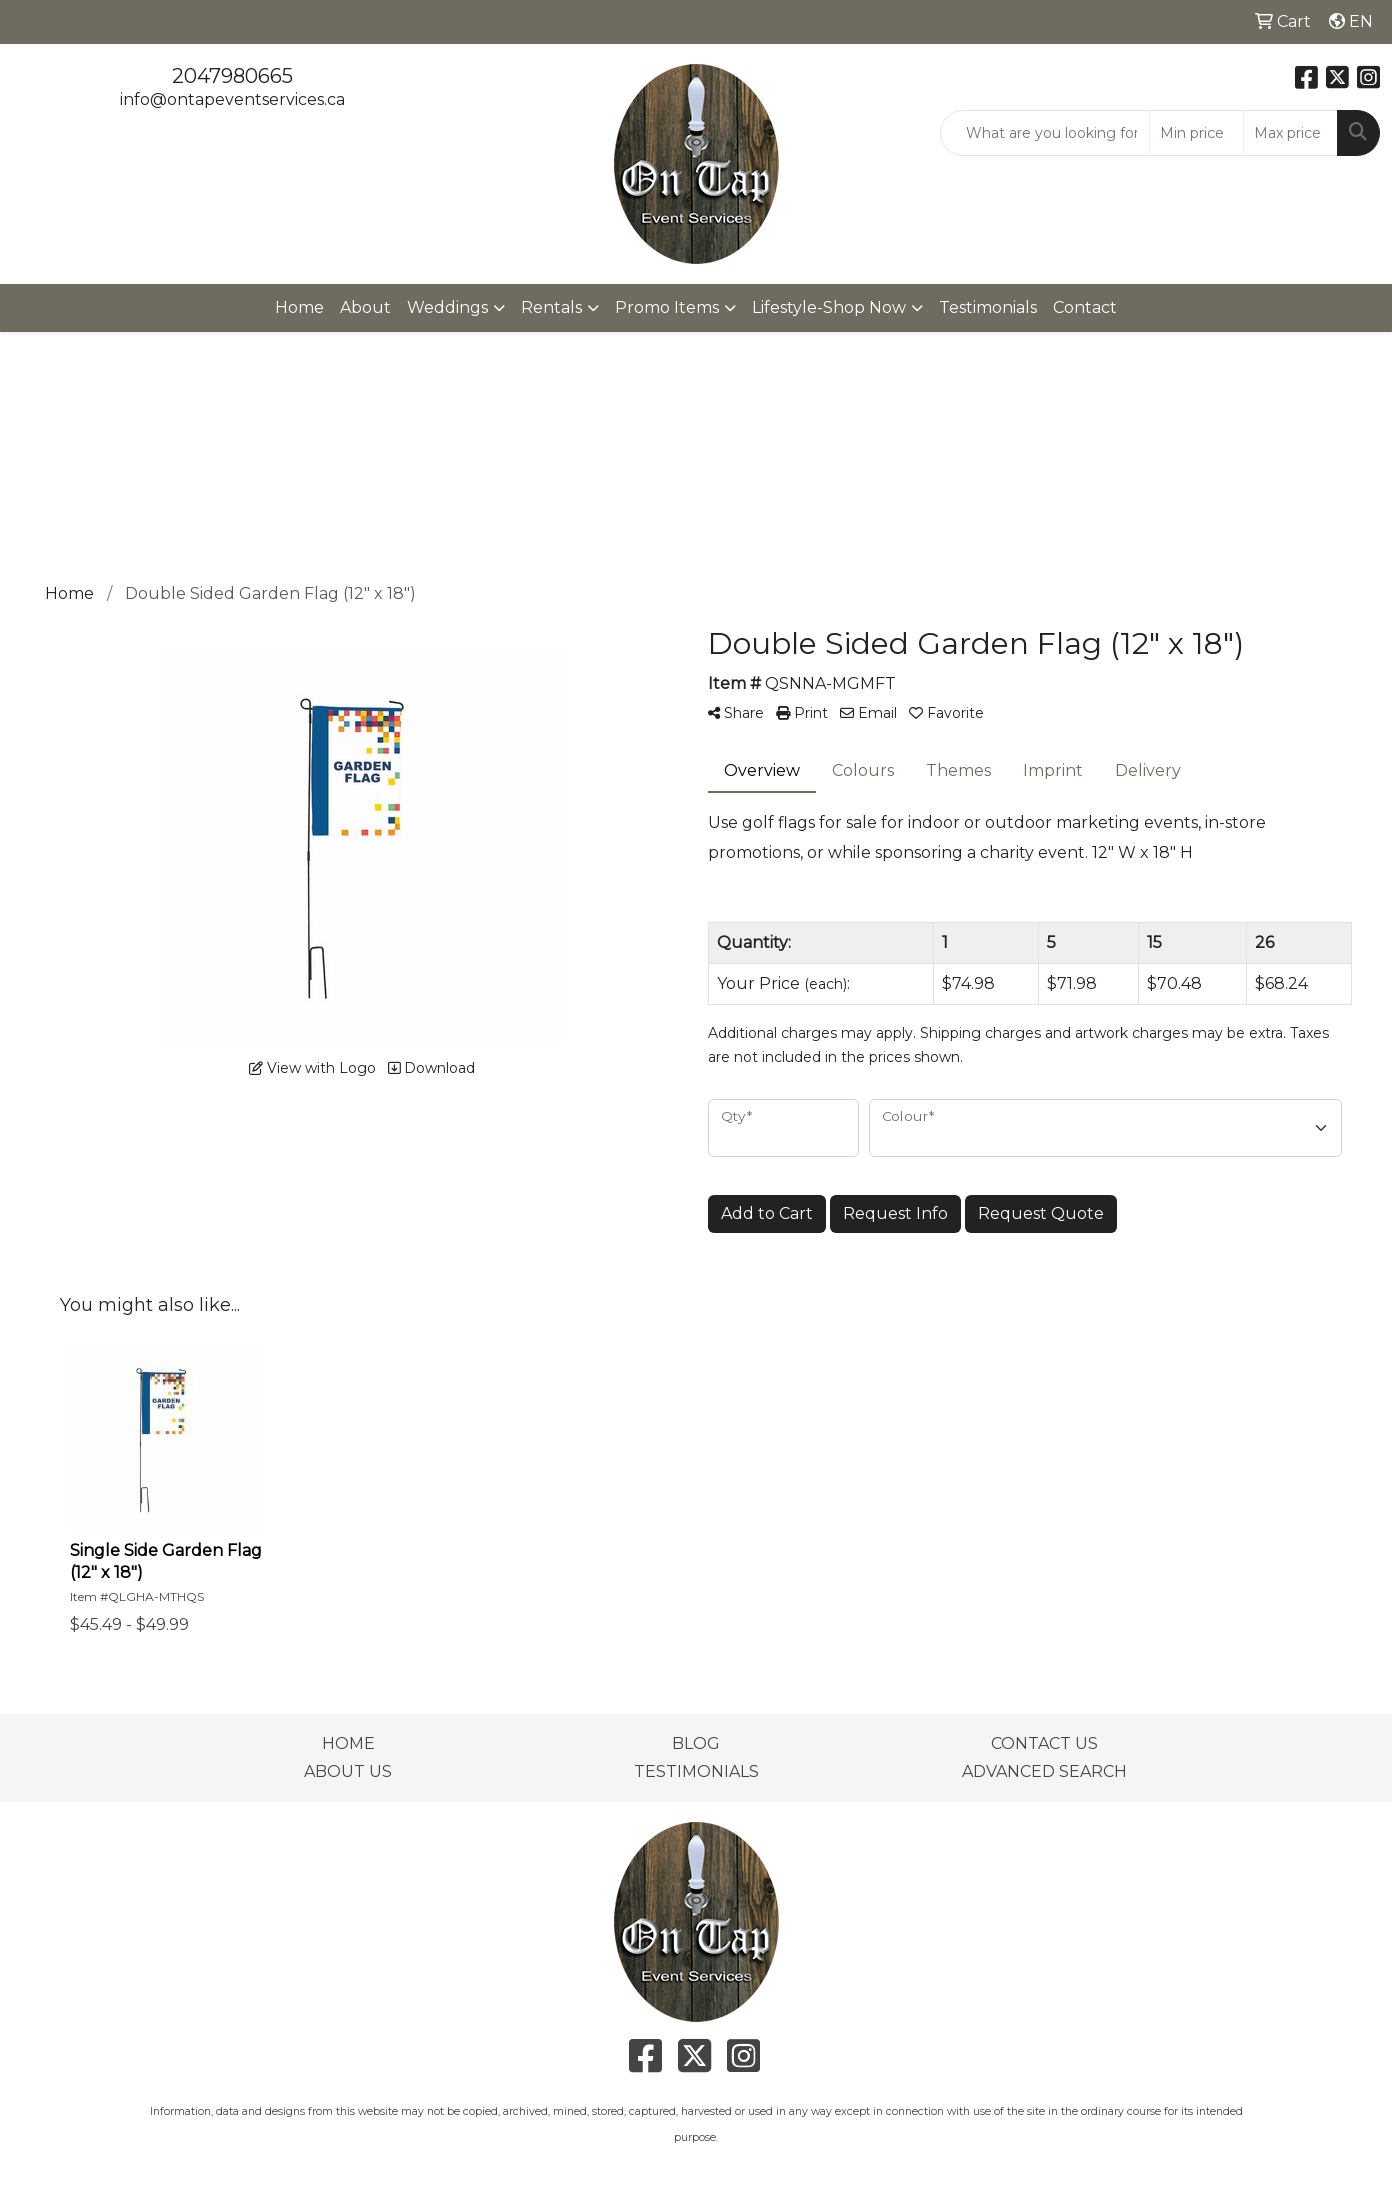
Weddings (447, 307)
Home (299, 307)
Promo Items (667, 307)
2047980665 (232, 76)
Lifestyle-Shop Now (829, 307)
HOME (348, 1743)
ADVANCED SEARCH (1044, 1771)
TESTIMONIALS (696, 1771)
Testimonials (988, 307)
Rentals (551, 307)
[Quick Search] (1045, 133)
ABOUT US (348, 1771)
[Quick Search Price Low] (1196, 133)
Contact (1085, 307)
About (365, 307)
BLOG (696, 1743)
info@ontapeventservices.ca (232, 99)
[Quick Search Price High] (1290, 133)
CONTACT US (1044, 1743)
